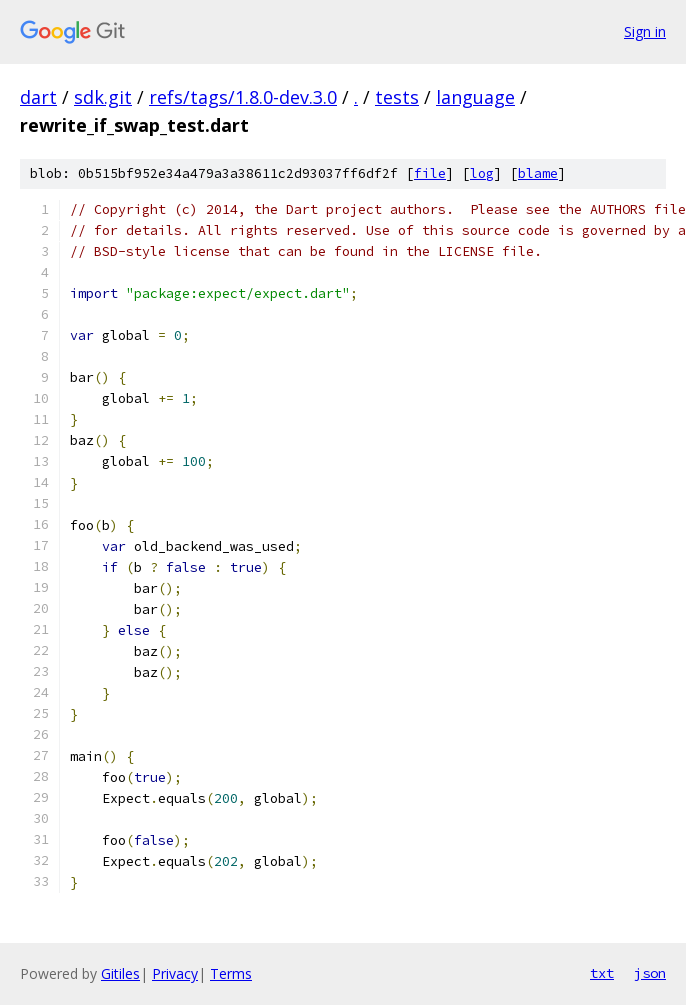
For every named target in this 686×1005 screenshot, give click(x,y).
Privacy (175, 973)
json (650, 973)
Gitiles (120, 973)
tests (397, 97)
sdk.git (103, 97)
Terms (231, 973)
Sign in (645, 31)
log (482, 173)
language (475, 97)
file (430, 173)
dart (38, 97)
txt (602, 973)
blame (538, 173)
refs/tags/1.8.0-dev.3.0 (243, 97)
